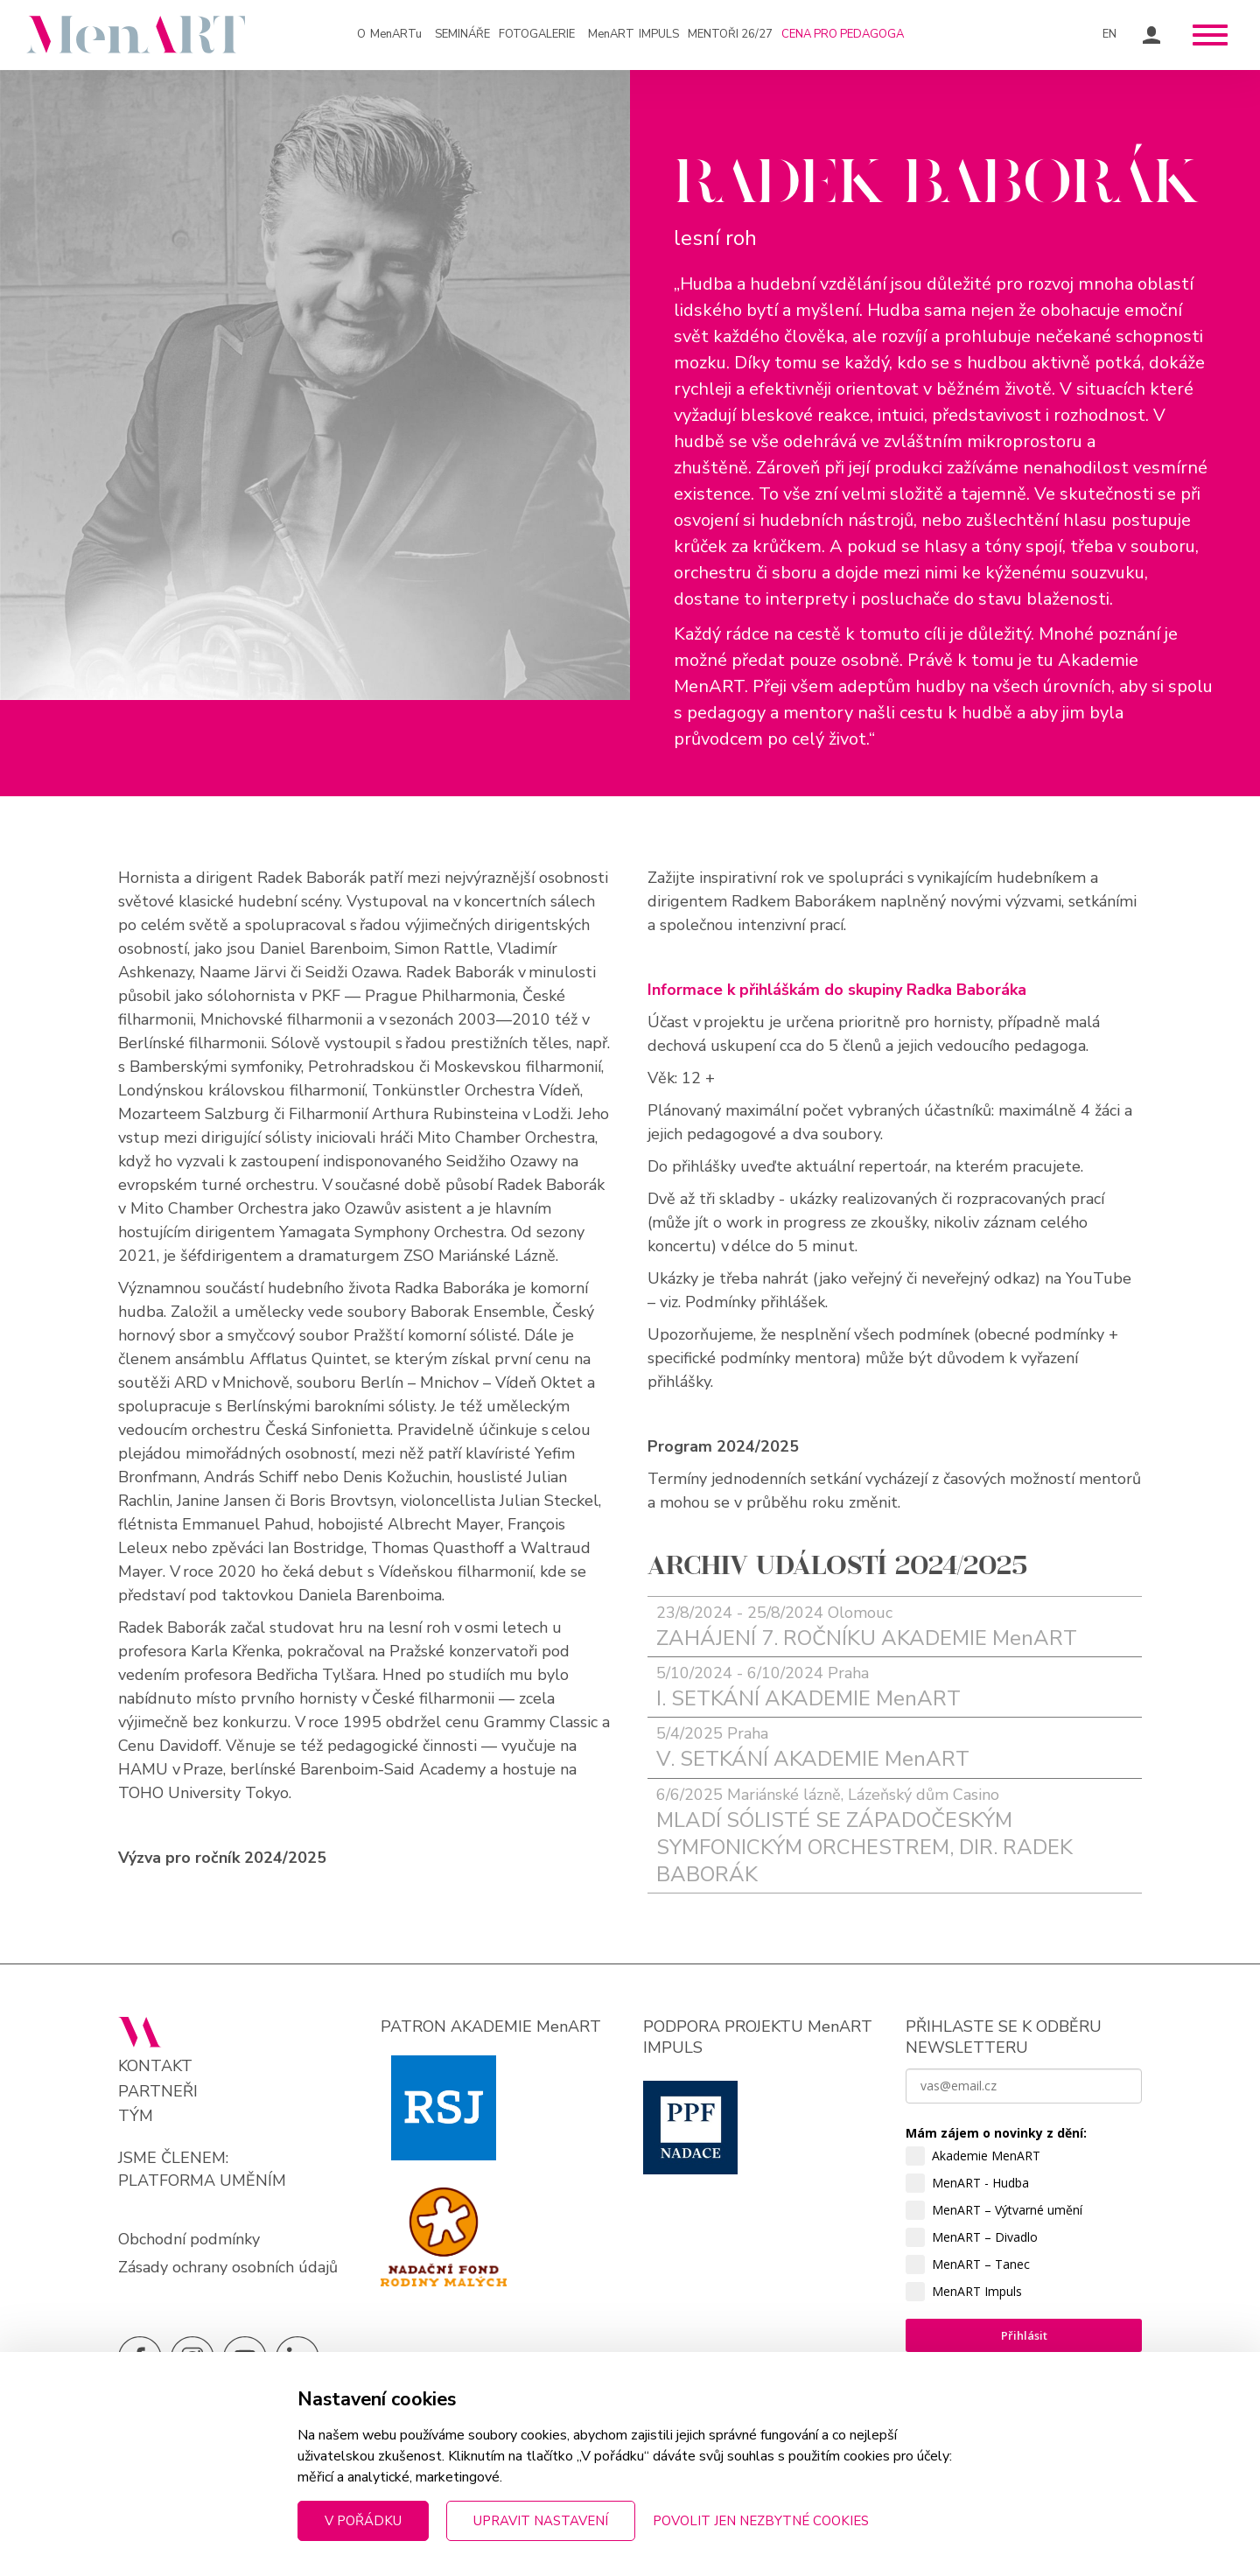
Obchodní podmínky (189, 2239)
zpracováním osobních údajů (992, 2484)
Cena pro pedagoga (842, 34)
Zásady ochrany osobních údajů (228, 2267)
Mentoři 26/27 (730, 34)
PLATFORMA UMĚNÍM (202, 2180)
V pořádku (363, 2521)
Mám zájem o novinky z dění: (996, 2132)
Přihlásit (1024, 2335)
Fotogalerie (537, 34)
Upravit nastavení (540, 2521)
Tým (135, 2116)
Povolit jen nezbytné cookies (761, 2521)
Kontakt (155, 2066)
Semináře (462, 34)
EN (1109, 34)
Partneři (158, 2092)
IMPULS (633, 35)
